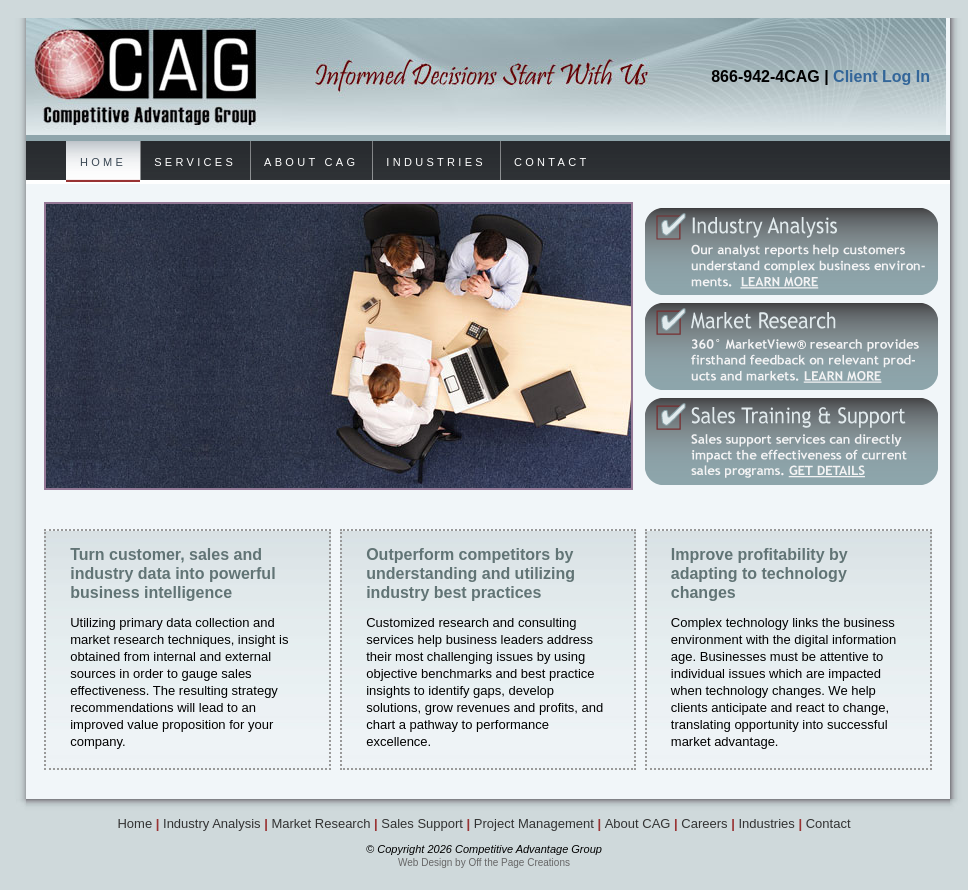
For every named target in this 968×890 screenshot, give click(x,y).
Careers (704, 823)
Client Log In (881, 76)
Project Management (534, 823)
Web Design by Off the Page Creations (484, 862)
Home (134, 823)
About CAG (638, 823)
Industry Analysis (212, 823)
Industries (766, 823)
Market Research (320, 823)
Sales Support (422, 823)
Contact (828, 823)
